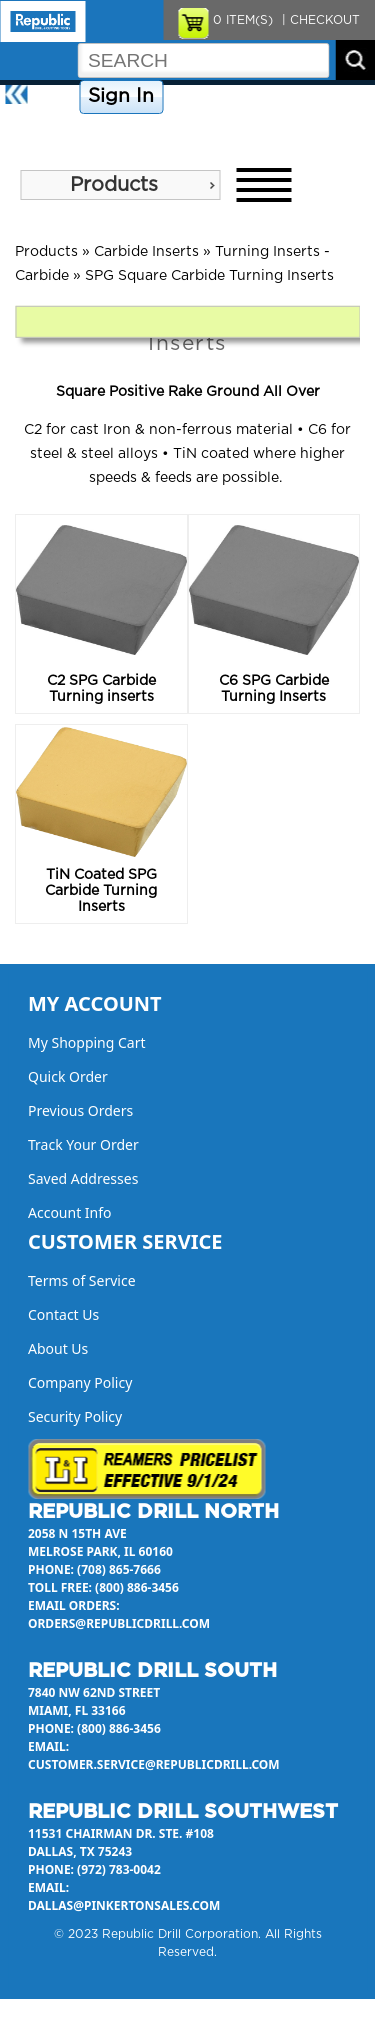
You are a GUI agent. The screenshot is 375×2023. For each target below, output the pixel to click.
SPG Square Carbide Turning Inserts (209, 276)
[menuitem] (120, 185)
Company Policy (218, 97)
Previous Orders (80, 1110)
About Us (34, 132)
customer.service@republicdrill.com (154, 1764)
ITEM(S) (243, 20)
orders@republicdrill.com (119, 1623)
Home (55, 97)
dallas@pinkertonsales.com (124, 1905)
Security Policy (75, 1416)
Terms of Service (82, 1280)
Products (114, 185)
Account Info (70, 1212)
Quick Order (68, 1076)
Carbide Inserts (146, 252)
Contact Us (314, 97)
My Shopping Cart (87, 1042)
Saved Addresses (83, 1178)
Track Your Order (83, 1144)
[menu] (120, 185)
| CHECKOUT (319, 20)
